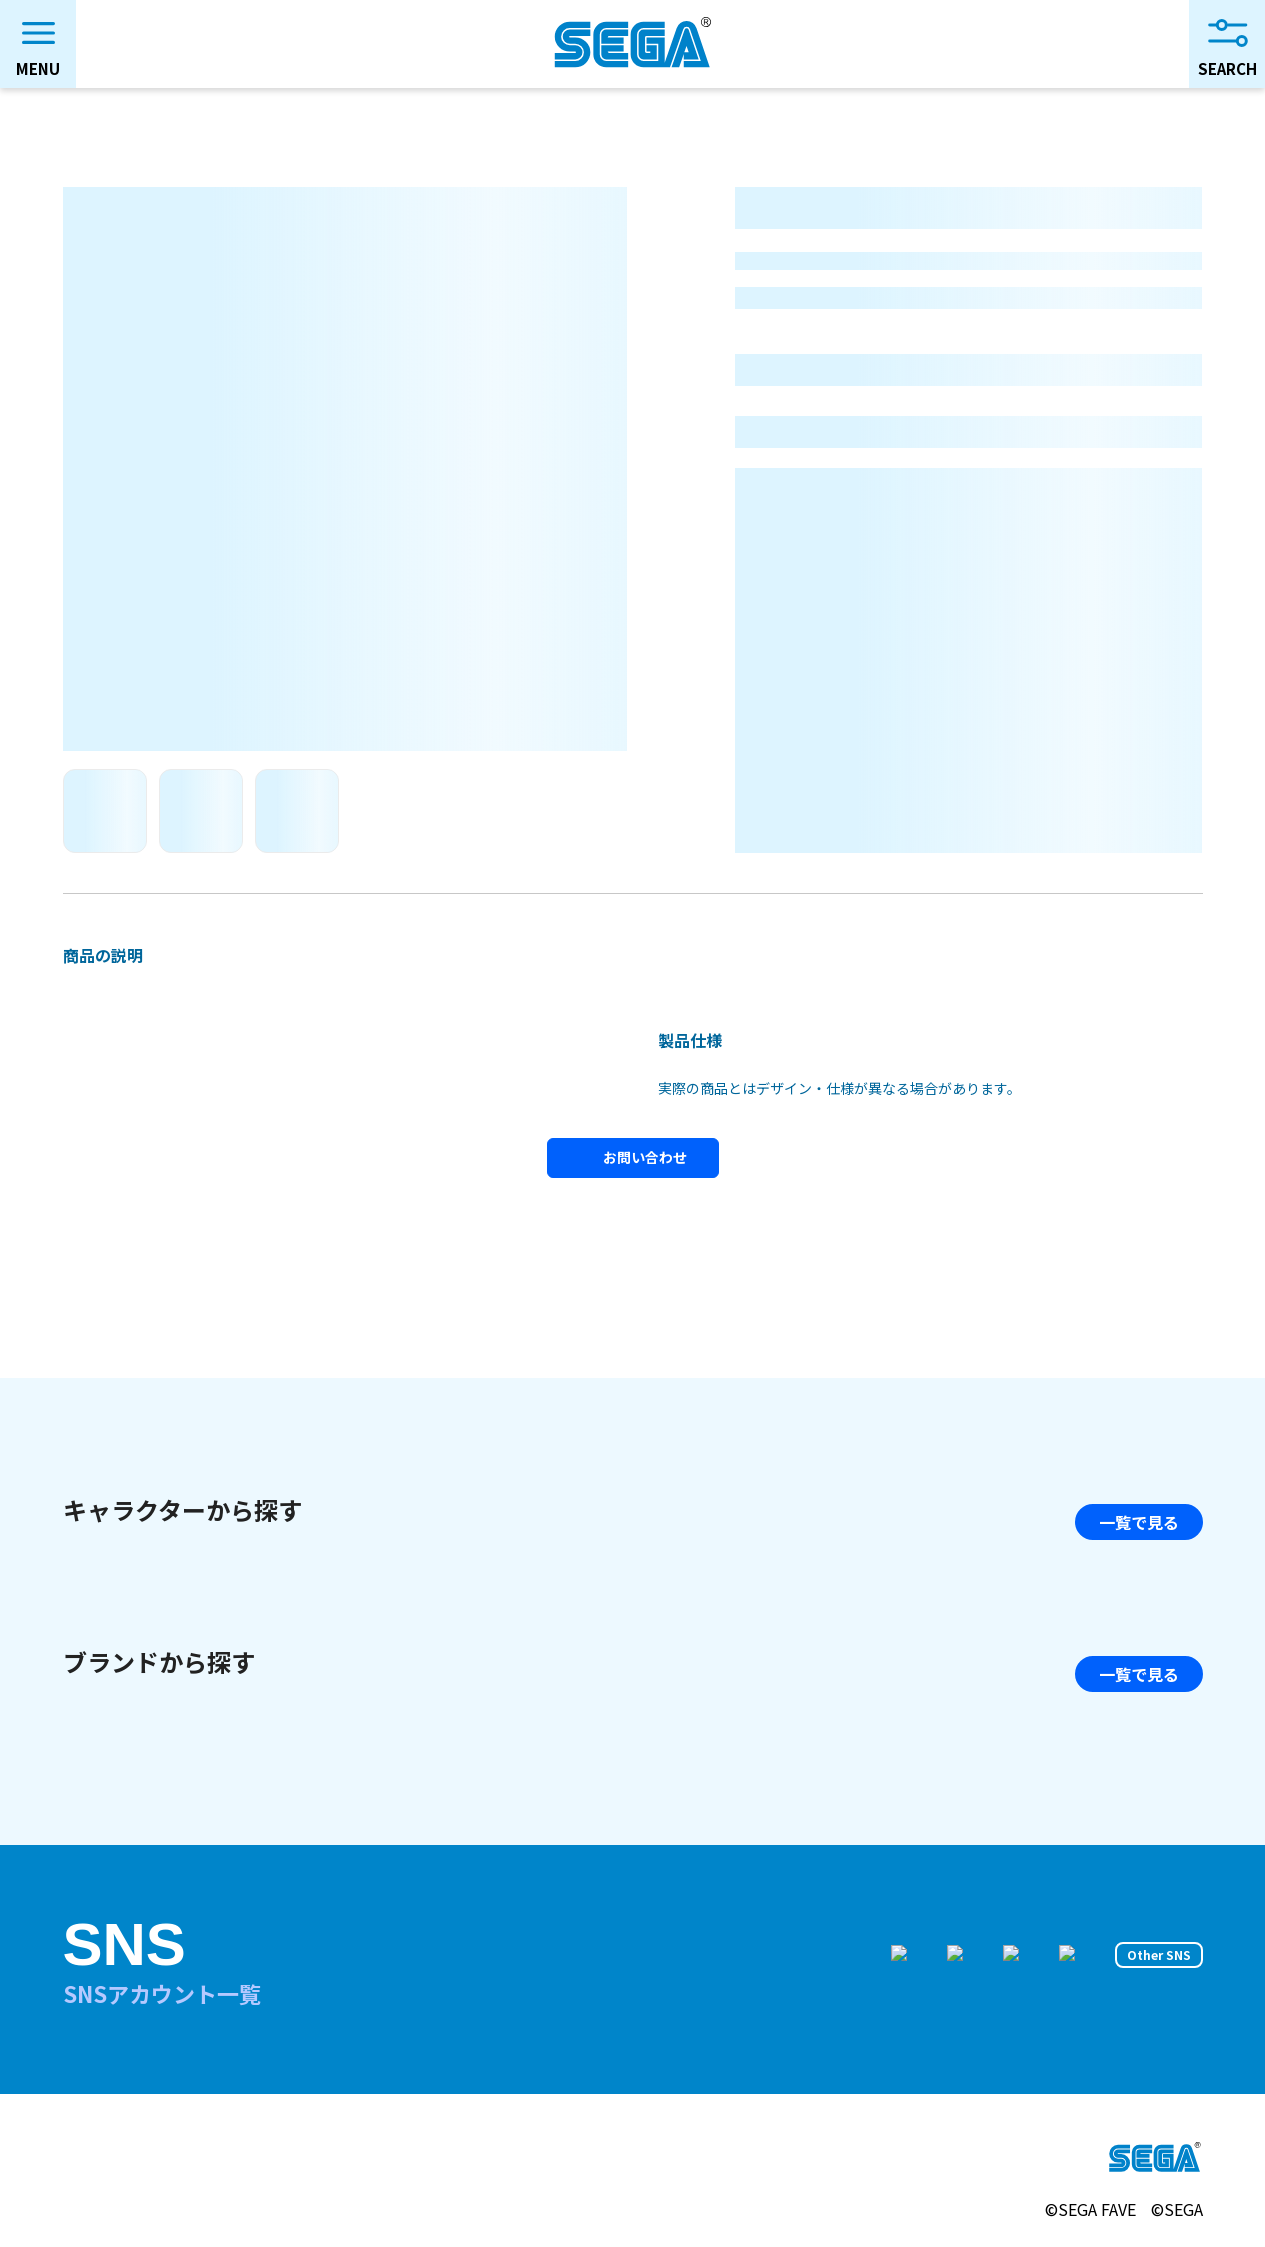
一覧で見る (1139, 1522)
